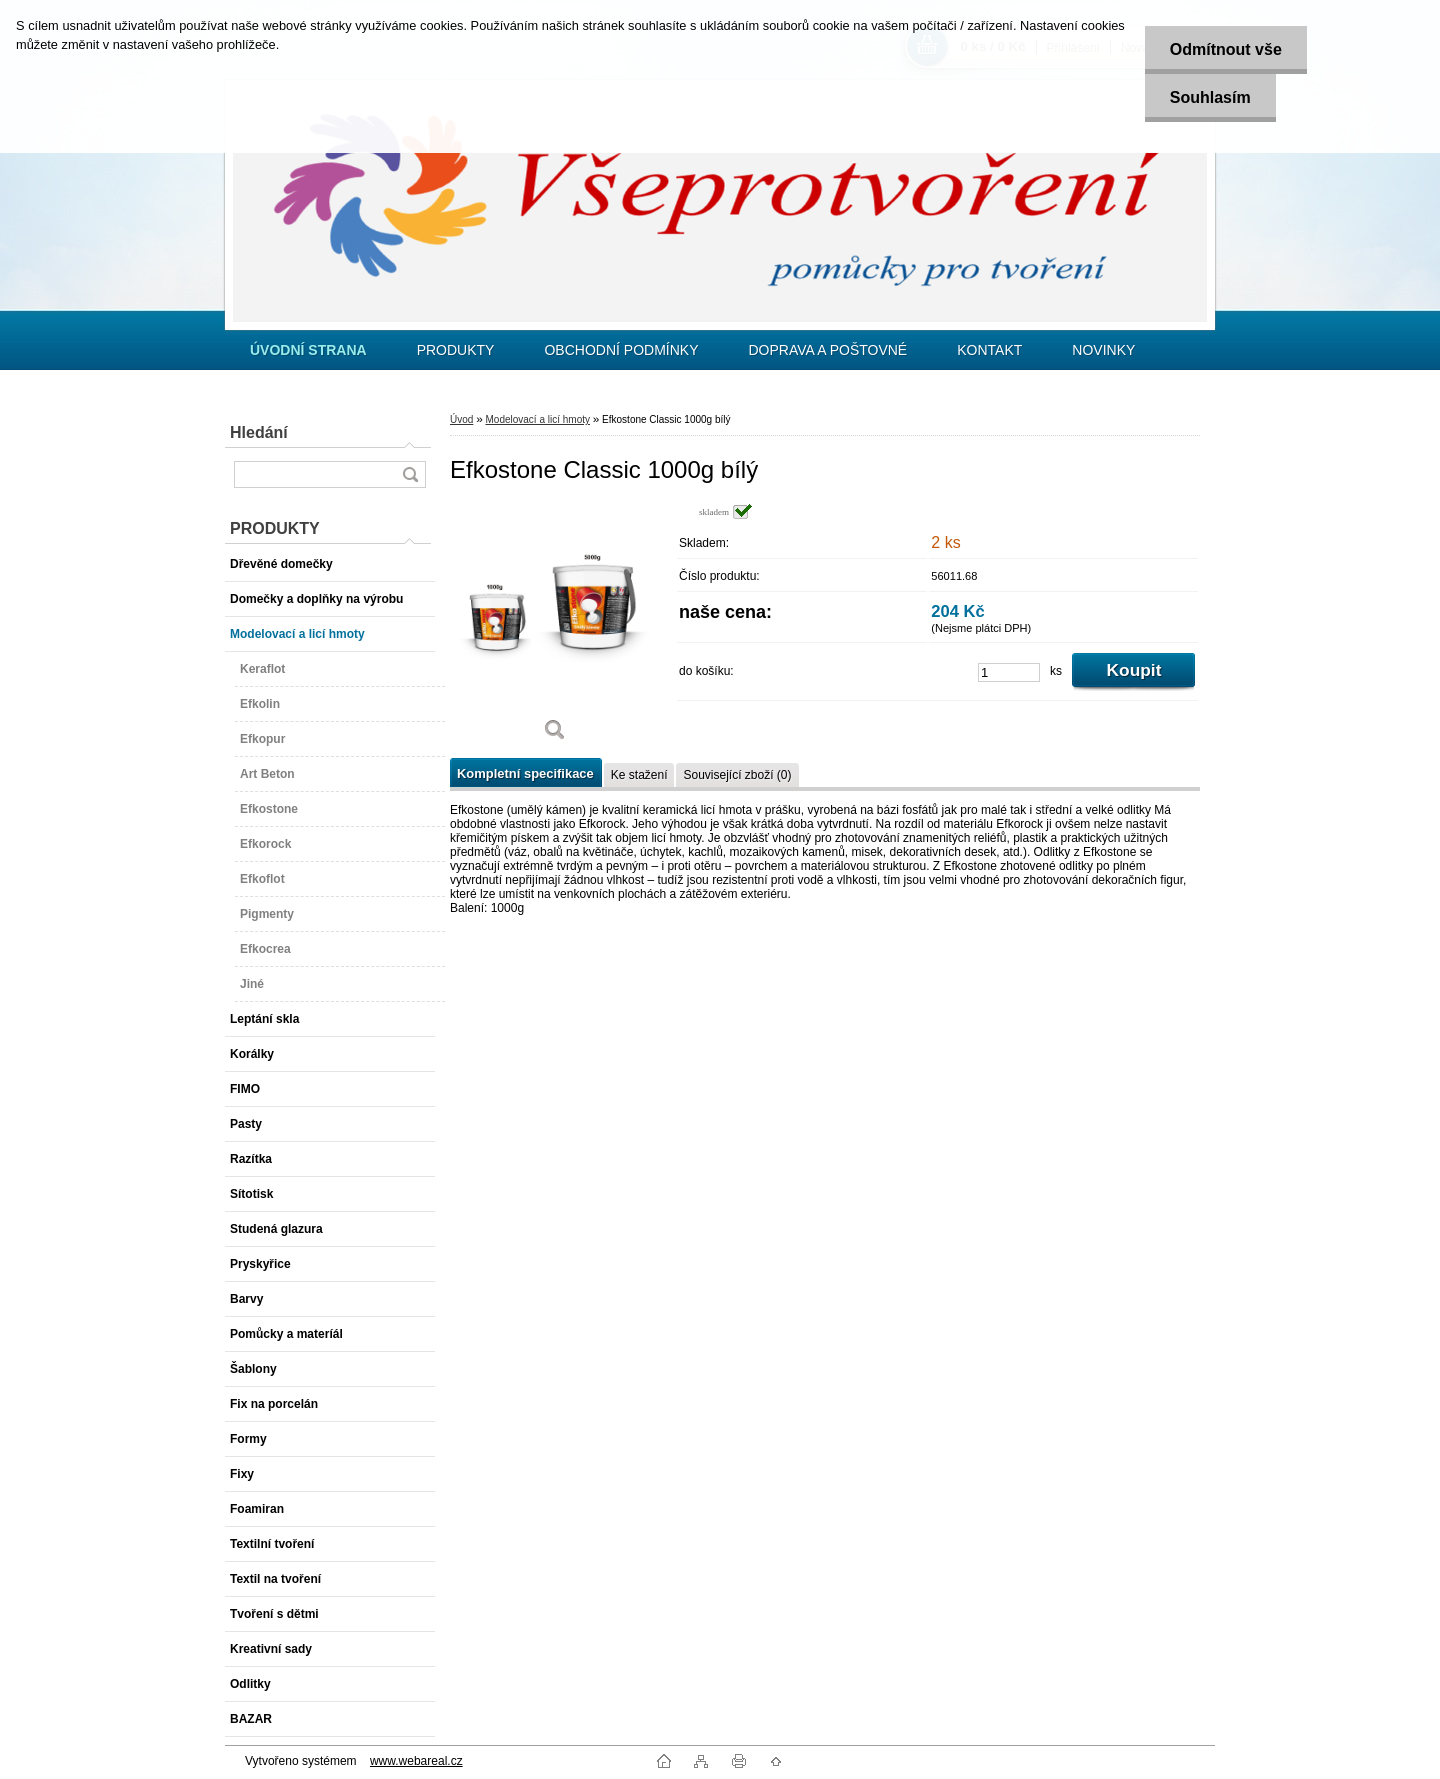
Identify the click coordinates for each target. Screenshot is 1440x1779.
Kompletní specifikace (525, 773)
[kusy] (1009, 672)
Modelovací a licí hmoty (537, 419)
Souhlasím (1210, 97)
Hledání (259, 432)
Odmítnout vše (1226, 49)
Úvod (461, 419)
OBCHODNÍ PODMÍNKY (621, 350)
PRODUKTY (456, 350)
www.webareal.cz (416, 1761)
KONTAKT (989, 350)
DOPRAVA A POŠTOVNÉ (827, 350)
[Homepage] (308, 350)
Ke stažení (639, 775)
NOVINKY (1103, 350)
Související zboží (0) (737, 775)
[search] (410, 474)
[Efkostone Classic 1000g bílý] (555, 629)
